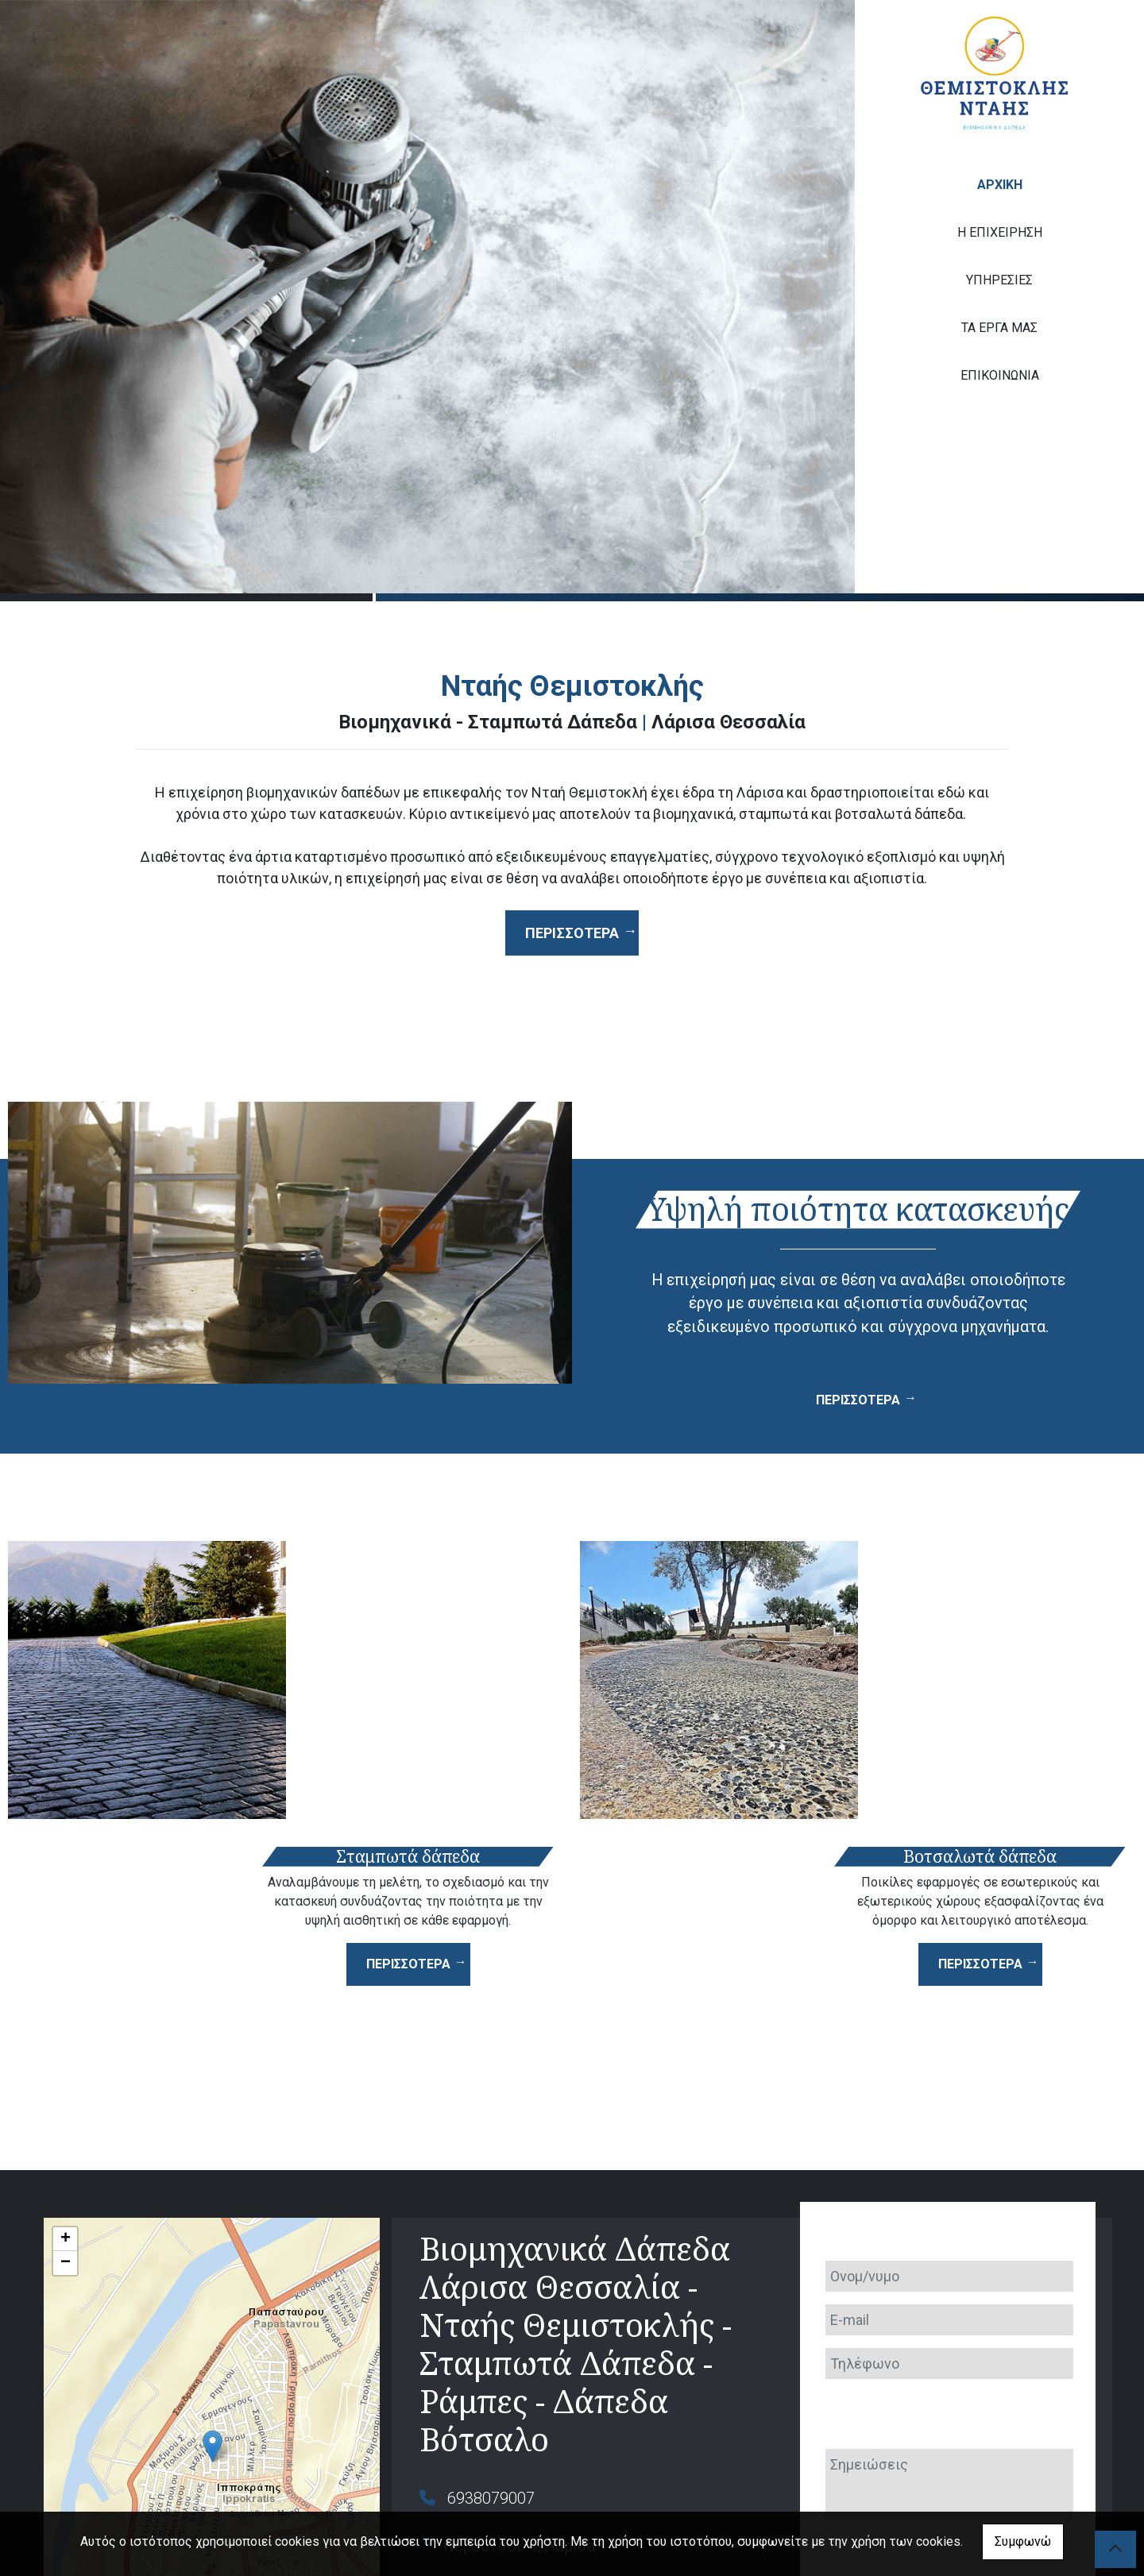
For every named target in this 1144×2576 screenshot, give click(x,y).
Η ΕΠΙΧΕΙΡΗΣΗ (999, 232)
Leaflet (61, 2508)
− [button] (65, 2084)
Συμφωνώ (1023, 2541)
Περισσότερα (572, 933)
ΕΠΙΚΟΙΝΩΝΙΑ (999, 375)
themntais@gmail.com (526, 2414)
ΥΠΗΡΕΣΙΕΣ (999, 280)
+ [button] (65, 2060)
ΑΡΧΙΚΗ (999, 184)
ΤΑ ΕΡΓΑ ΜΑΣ (999, 327)
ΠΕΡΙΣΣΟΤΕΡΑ (858, 1400)
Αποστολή (947, 2451)
